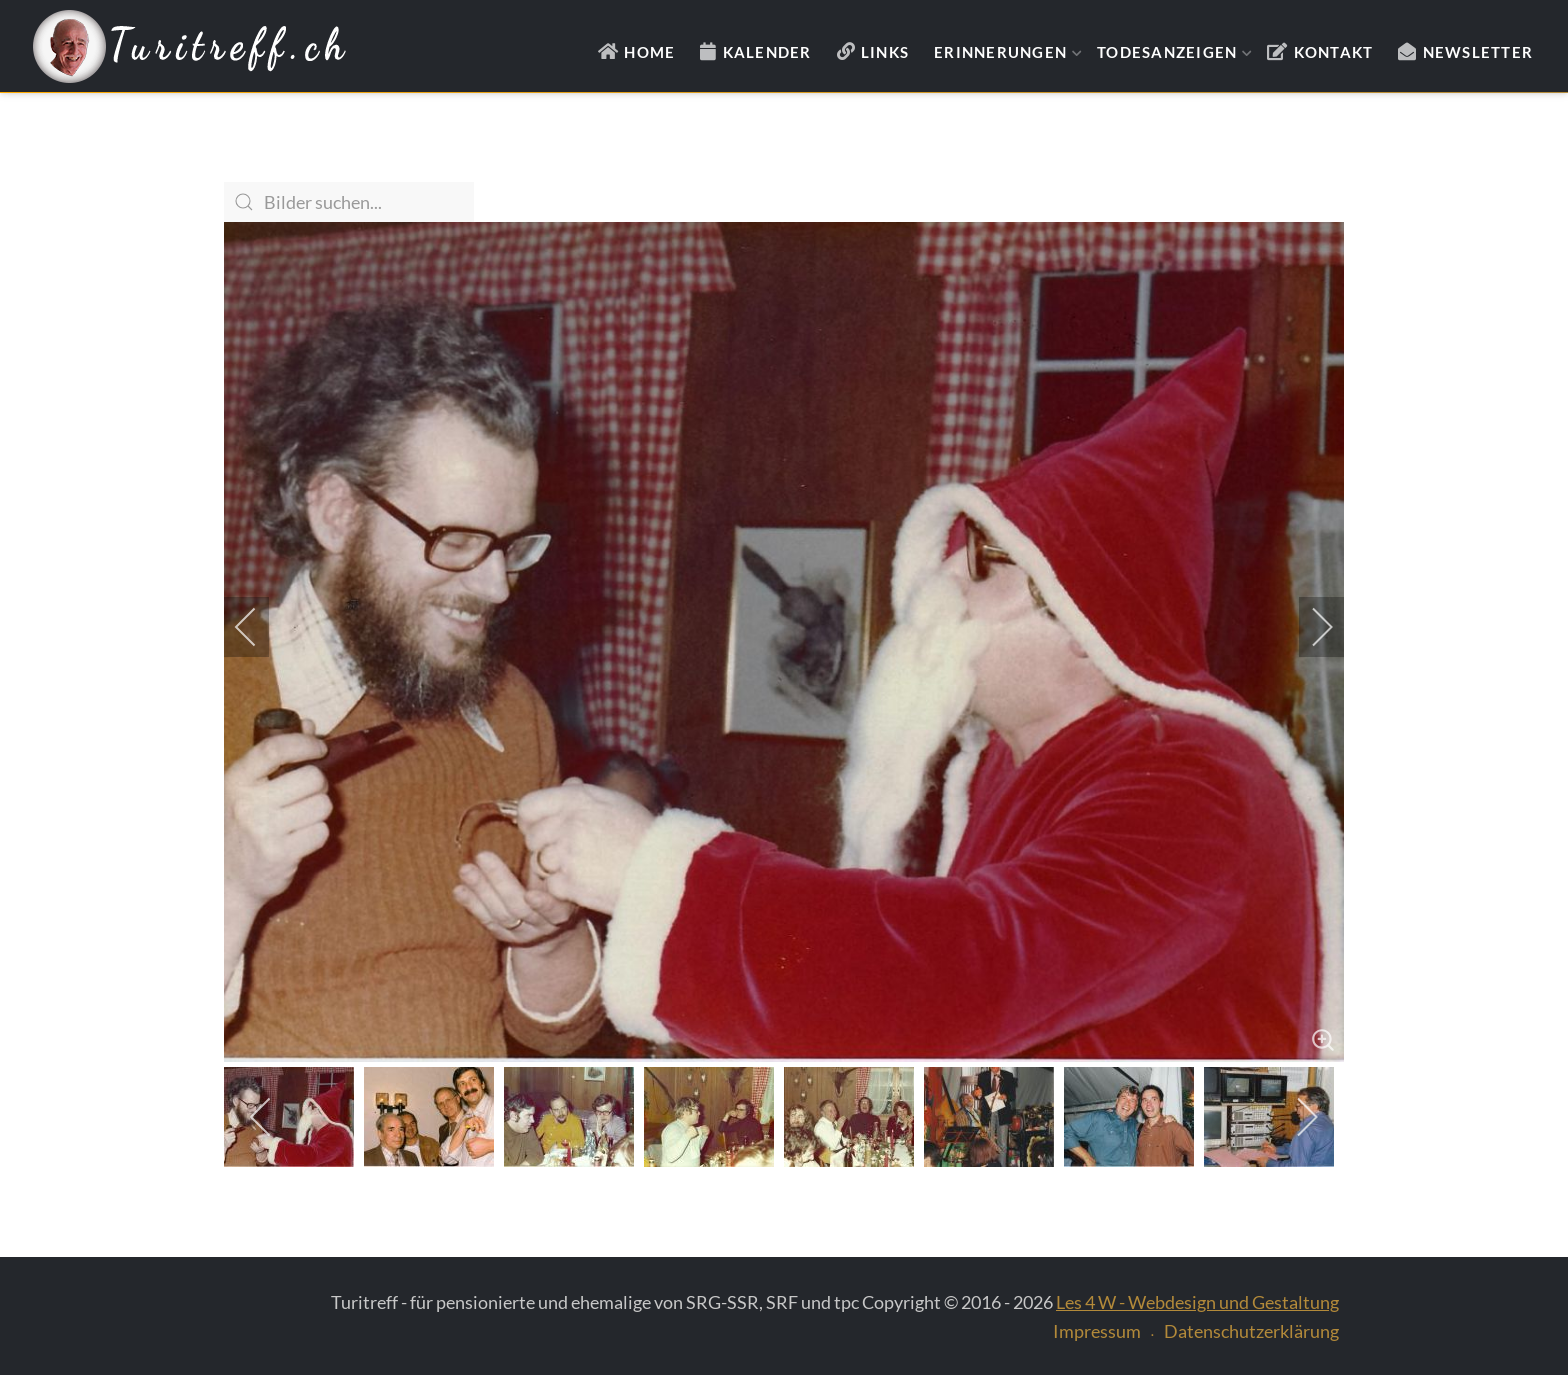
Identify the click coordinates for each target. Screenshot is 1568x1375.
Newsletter (1478, 52)
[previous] (259, 627)
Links (885, 52)
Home (649, 52)
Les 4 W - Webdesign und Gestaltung (1197, 1302)
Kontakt (1334, 52)
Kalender (767, 52)
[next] (1309, 627)
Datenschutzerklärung (1251, 1331)
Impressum (1097, 1331)
